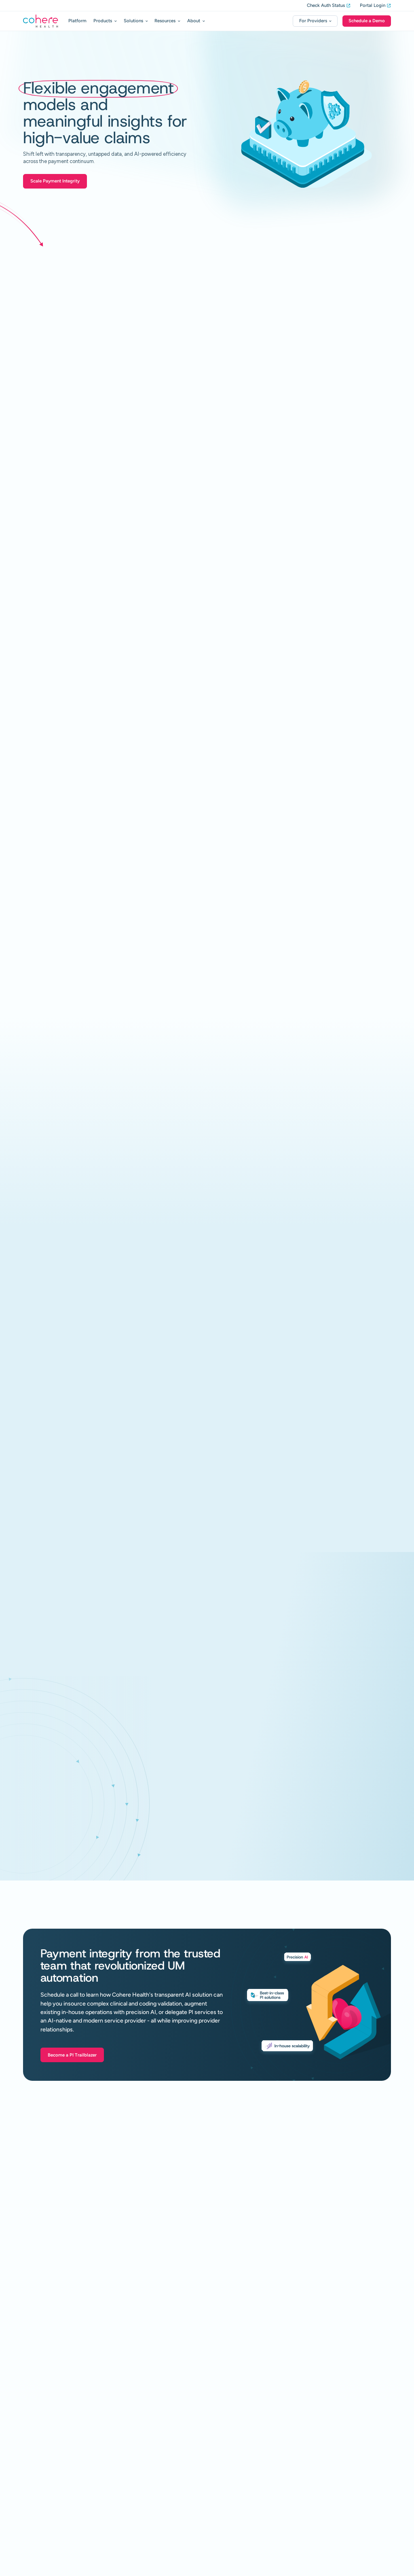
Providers (157, 2473)
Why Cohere (250, 2500)
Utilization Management (51, 2403)
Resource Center (255, 2403)
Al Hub (244, 2450)
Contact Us (249, 2523)
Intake (35, 2432)
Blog (241, 2415)
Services (156, 2423)
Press (242, 2438)
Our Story (247, 2488)
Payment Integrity (162, 2403)
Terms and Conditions (368, 2562)
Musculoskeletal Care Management (61, 2484)
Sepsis (154, 2442)
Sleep (35, 2510)
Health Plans (160, 2463)
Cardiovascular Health (49, 2493)
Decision (37, 2440)
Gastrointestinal (44, 2502)
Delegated (40, 2475)
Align (34, 2466)
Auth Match (159, 2432)
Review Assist (42, 2449)
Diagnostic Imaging (47, 2519)
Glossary (246, 2426)
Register (340, 2403)
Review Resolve (43, 2457)
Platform (77, 20)
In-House (39, 2422)
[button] (105, 21)
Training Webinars (350, 2415)
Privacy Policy (325, 2562)
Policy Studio (44, 2537)
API (33, 2527)
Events (244, 2461)
